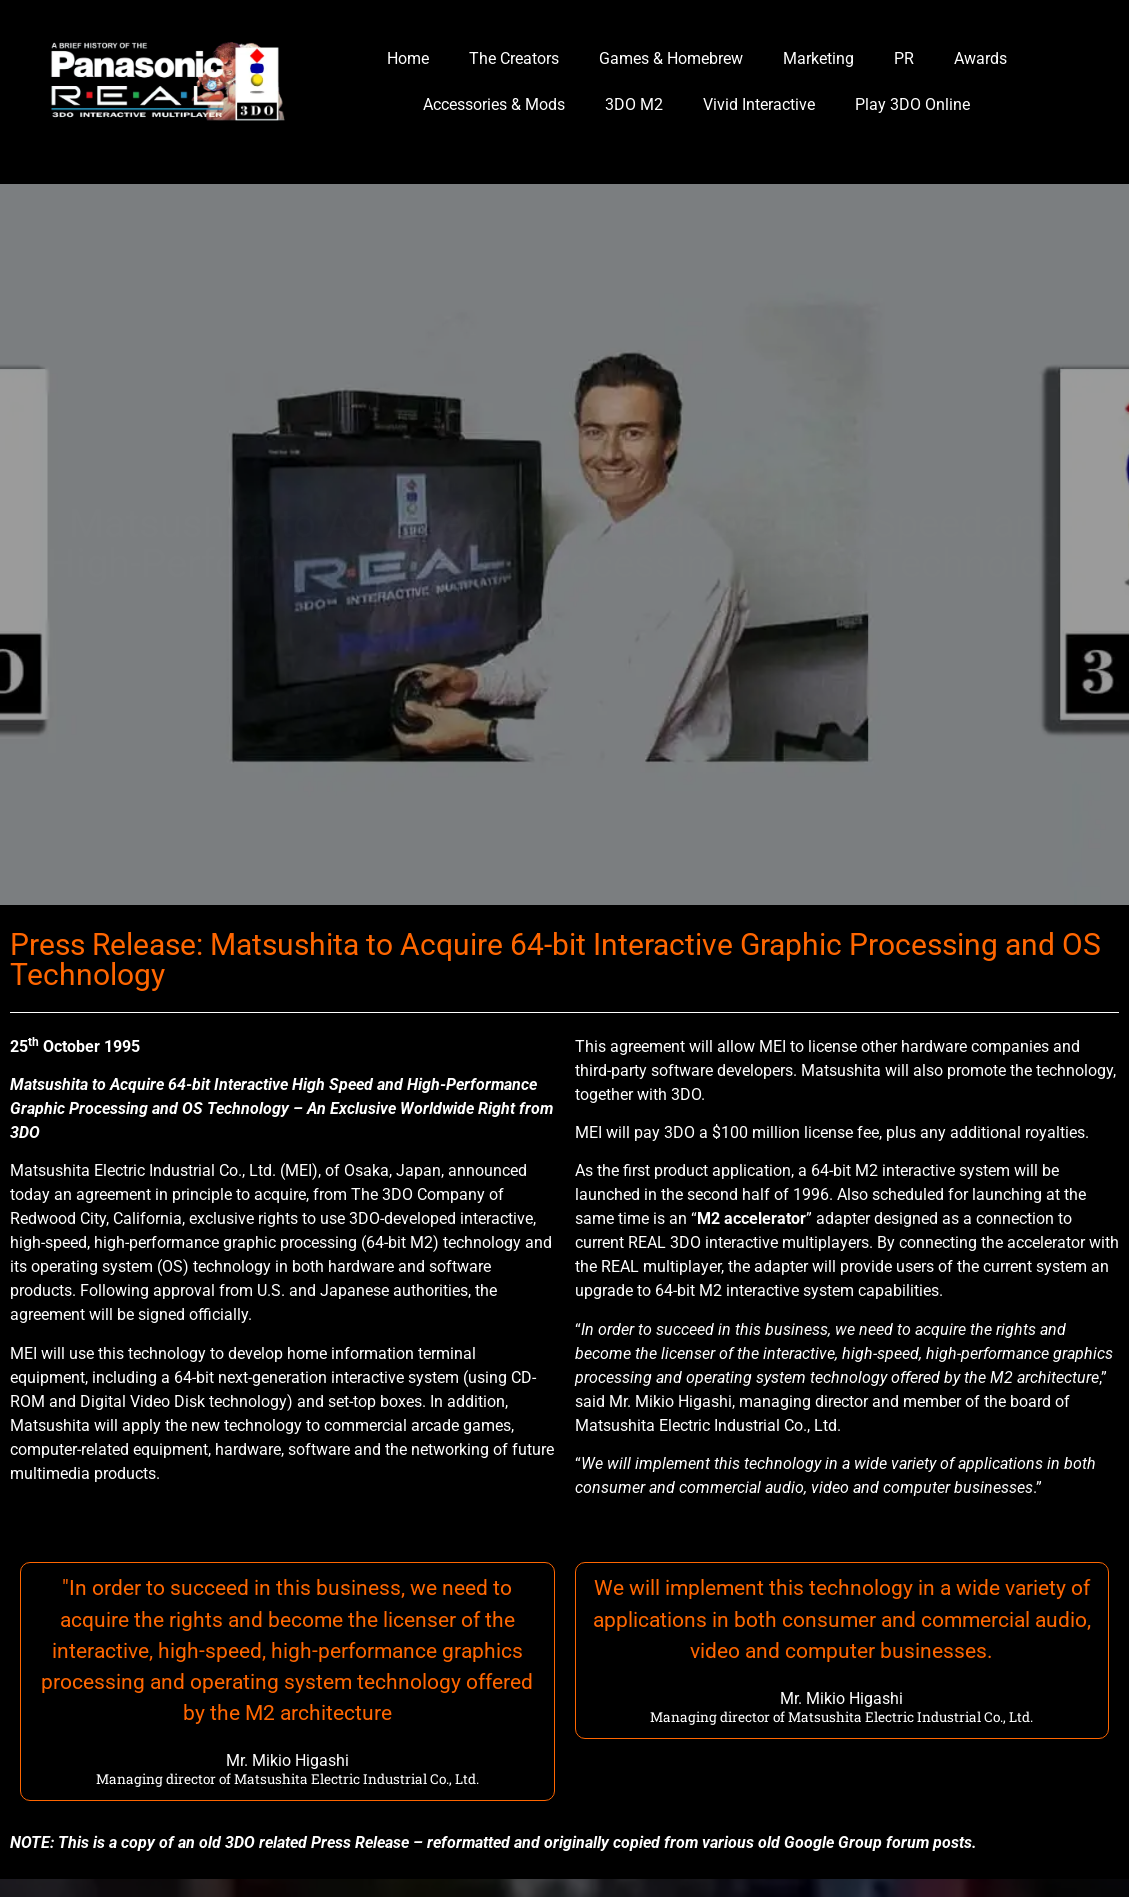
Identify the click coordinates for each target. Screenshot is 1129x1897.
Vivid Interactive (759, 104)
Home (408, 58)
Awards (980, 58)
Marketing (818, 58)
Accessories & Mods (494, 104)
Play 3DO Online (912, 104)
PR (904, 58)
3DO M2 (634, 104)
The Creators (514, 58)
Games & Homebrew (671, 58)
